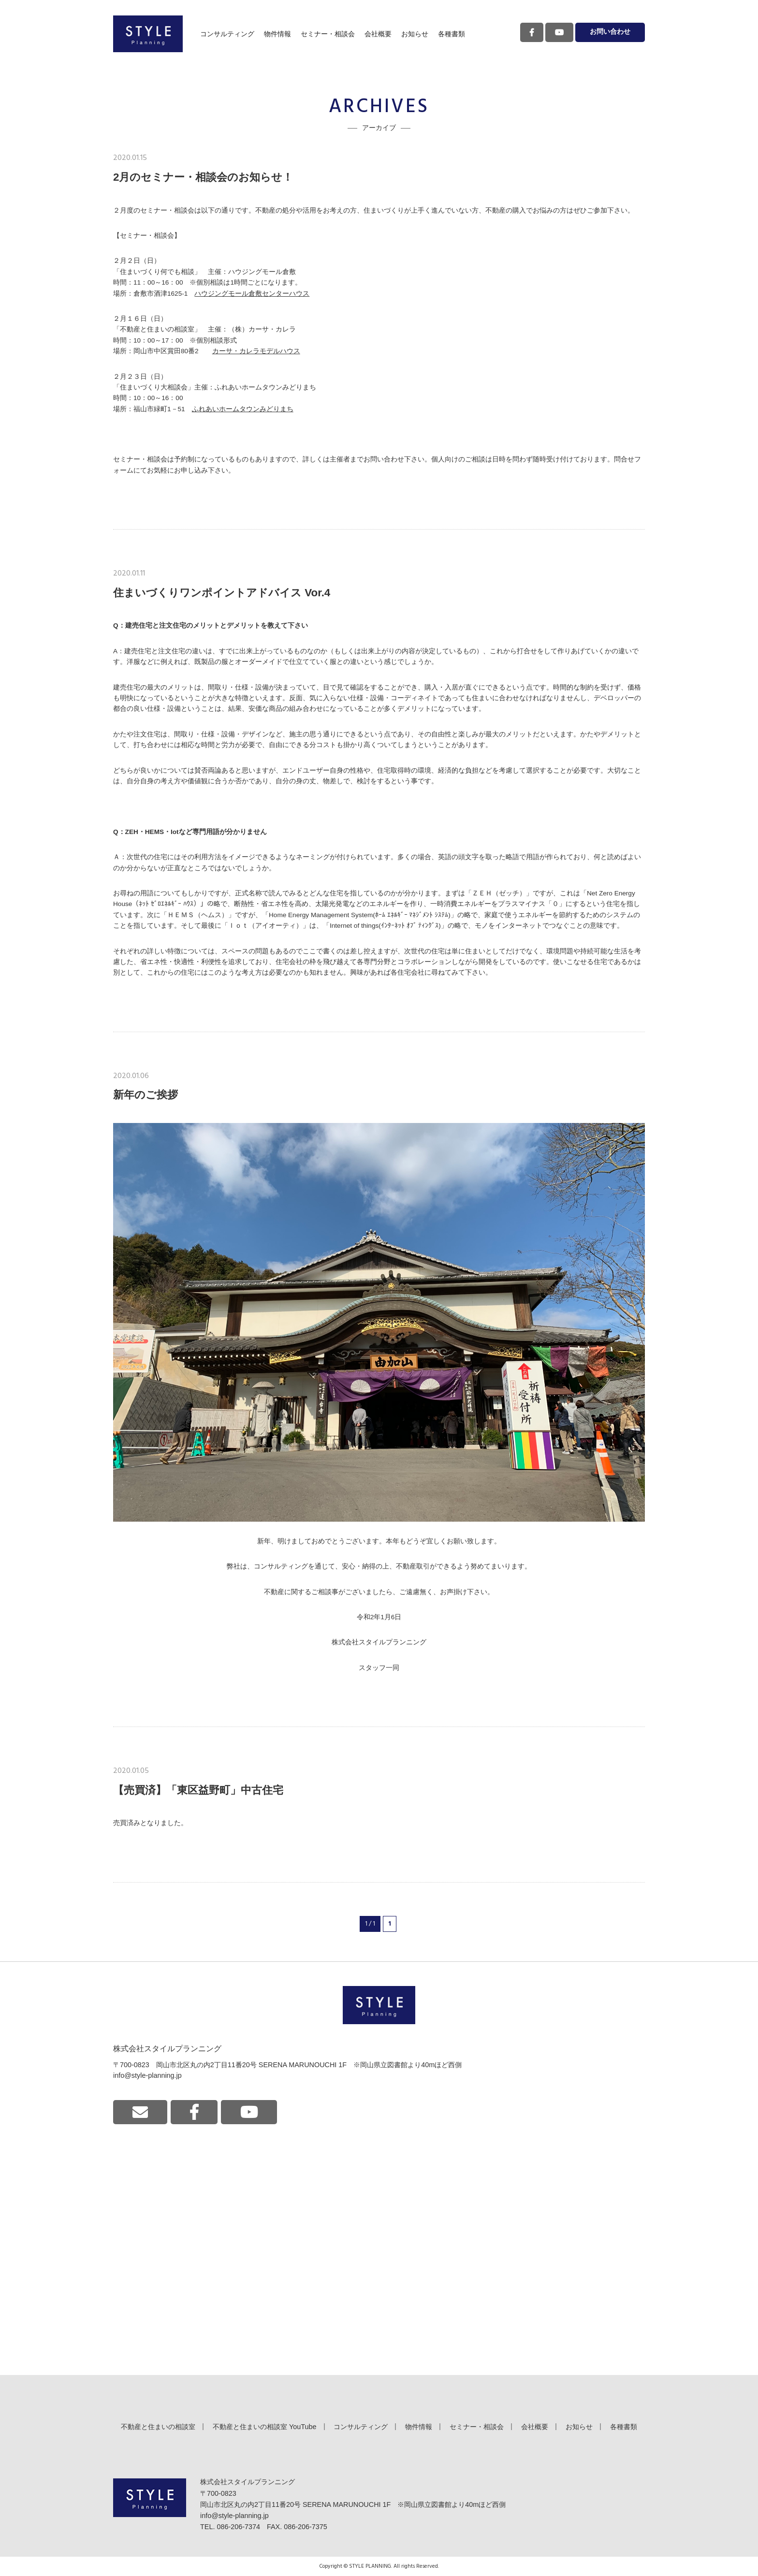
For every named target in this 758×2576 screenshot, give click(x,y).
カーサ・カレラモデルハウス (256, 351)
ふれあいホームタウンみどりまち (242, 409)
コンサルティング (227, 34)
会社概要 (378, 34)
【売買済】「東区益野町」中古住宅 (198, 1790)
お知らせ (414, 34)
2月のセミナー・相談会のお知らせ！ (203, 177)
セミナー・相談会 (328, 34)
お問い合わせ (610, 32)
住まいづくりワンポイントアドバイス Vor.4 (221, 593)
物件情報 (277, 34)
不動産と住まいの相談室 (158, 2427)
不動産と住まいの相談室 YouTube (265, 2427)
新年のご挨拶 (145, 1095)
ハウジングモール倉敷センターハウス (251, 293)
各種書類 (451, 34)
